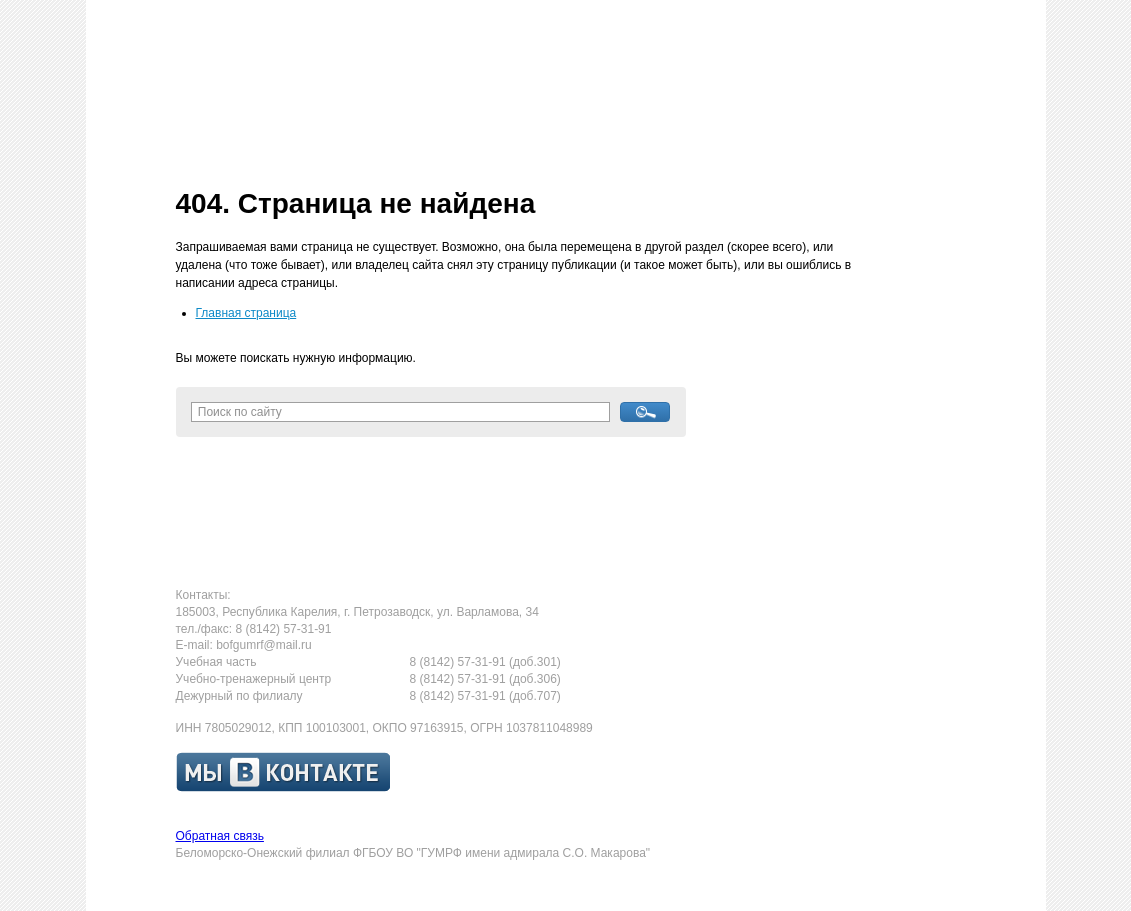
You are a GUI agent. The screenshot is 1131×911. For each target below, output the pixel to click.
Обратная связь (220, 836)
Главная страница (246, 313)
